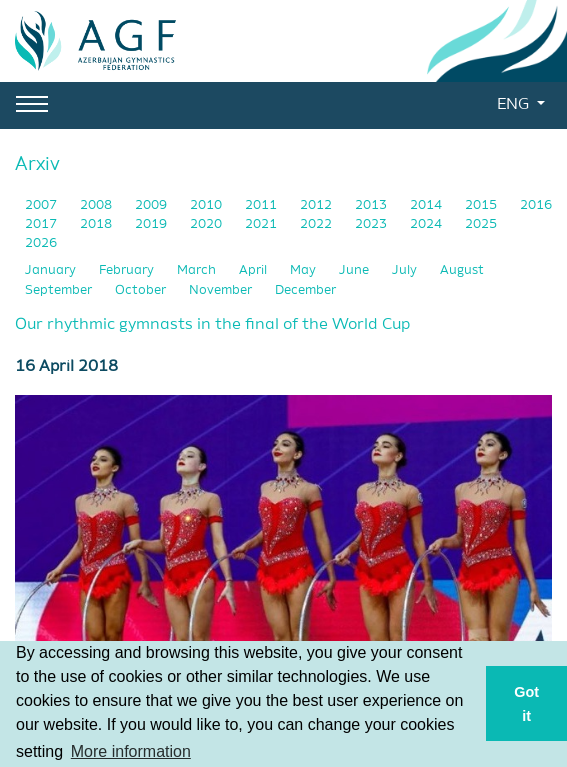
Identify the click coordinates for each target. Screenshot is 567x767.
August (462, 270)
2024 (427, 224)
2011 (262, 205)
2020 (207, 224)
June (355, 270)
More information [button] (131, 751)
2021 (262, 224)
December (305, 290)
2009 (152, 205)
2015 (482, 205)
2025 (481, 224)
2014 (427, 205)
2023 (372, 224)
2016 (536, 205)
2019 (152, 224)
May (304, 270)
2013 (372, 205)
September (60, 290)
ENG (515, 105)
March (198, 270)
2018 (97, 224)
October (142, 290)
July (406, 270)
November (222, 290)
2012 (317, 205)
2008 (97, 205)
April (254, 270)
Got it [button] (526, 704)
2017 (42, 224)
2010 (207, 205)
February (128, 270)
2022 (317, 224)
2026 (41, 243)
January (52, 270)
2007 (42, 205)
